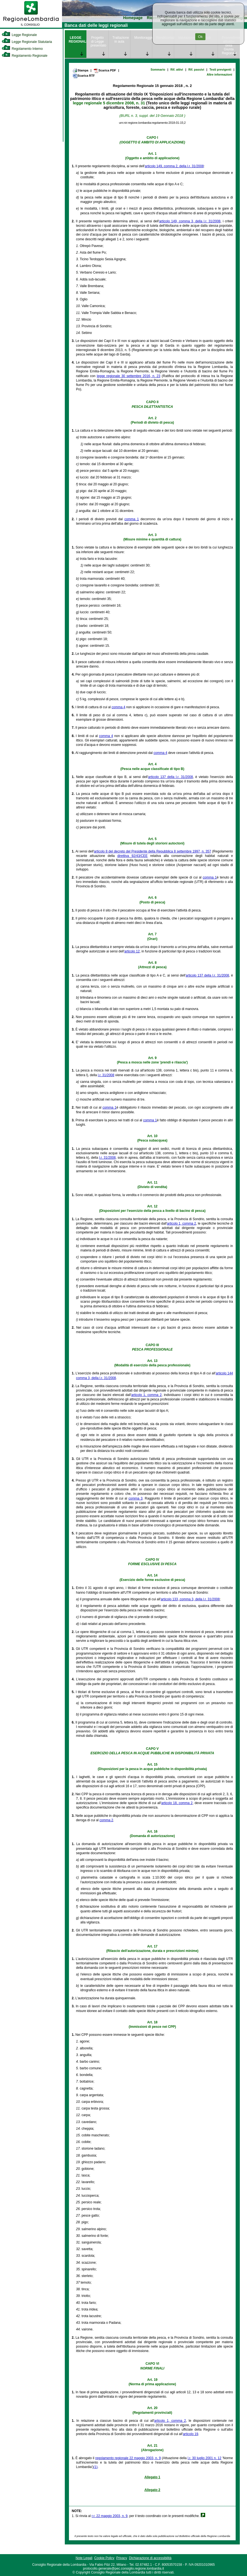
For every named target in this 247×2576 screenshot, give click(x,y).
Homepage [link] (133, 18)
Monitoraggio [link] (143, 38)
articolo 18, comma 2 (176, 1803)
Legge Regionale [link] (19, 35)
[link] (31, 27)
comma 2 (106, 1820)
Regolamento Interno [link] (22, 49)
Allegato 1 (152, 2477)
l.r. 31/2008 (106, 1075)
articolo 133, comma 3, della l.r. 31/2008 (190, 1599)
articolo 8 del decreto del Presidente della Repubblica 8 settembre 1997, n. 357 (152, 851)
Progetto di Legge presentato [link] (98, 41)
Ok (200, 37)
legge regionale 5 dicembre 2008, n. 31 (109, 103)
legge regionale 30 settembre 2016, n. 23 (128, 376)
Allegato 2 (152, 2490)
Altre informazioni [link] (219, 74)
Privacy (121, 2558)
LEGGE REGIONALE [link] (77, 39)
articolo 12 (132, 951)
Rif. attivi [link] (177, 69)
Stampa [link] (80, 70)
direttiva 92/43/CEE (132, 856)
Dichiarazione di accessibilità (150, 2558)
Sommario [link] (158, 69)
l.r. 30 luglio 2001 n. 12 (205, 2458)
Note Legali (84, 2558)
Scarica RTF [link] (84, 76)
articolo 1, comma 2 (181, 1223)
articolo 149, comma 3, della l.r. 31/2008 (190, 221)
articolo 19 (190, 2434)
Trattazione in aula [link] (120, 39)
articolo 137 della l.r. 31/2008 (170, 777)
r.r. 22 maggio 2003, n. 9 (109, 2516)
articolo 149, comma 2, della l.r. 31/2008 (174, 166)
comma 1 (131, 519)
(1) (96, 2467)
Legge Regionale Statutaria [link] (27, 42)
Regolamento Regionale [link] (24, 56)
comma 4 (118, 707)
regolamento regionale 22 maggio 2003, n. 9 (128, 2458)
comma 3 (135, 1498)
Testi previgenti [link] (220, 69)
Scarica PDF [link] (105, 70)
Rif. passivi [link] (196, 69)
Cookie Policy (104, 2558)
